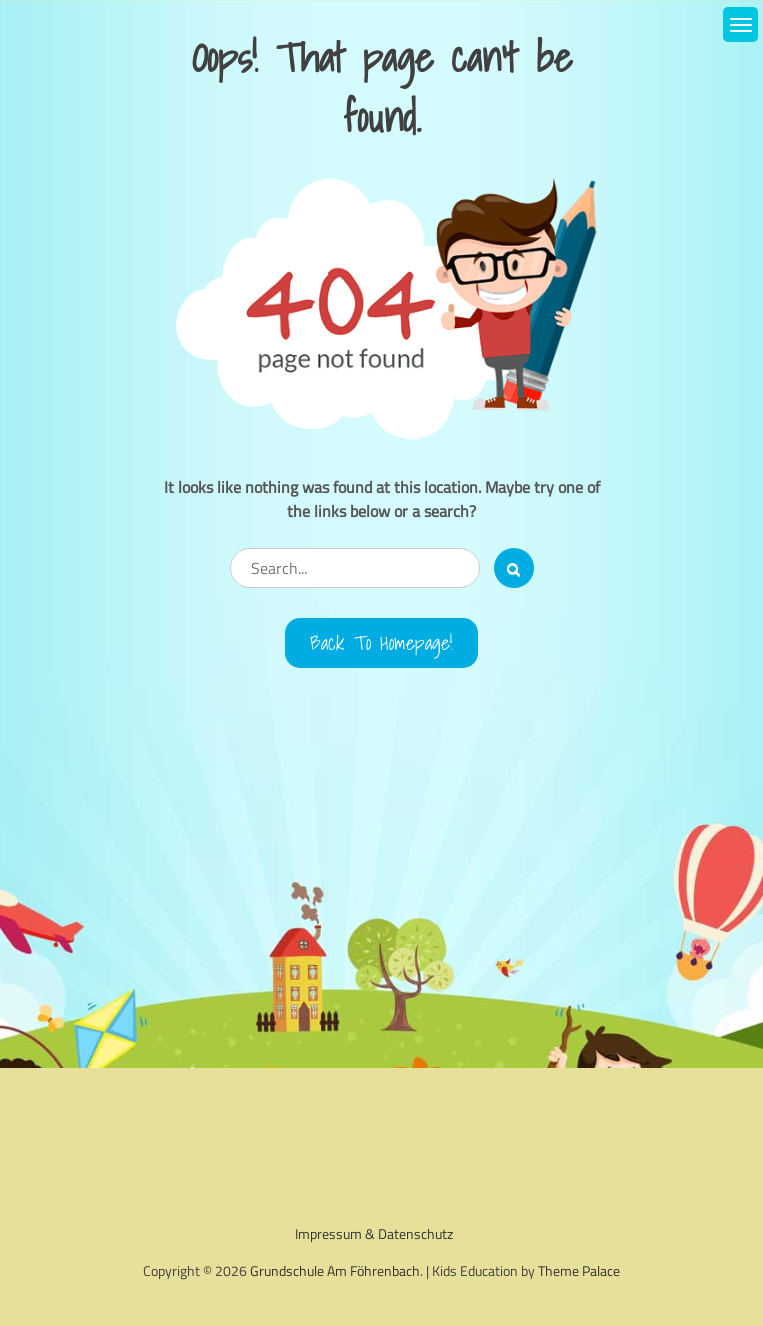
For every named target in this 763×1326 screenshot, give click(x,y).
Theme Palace (579, 1270)
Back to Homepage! (381, 643)
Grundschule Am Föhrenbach (335, 1270)
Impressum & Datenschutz (374, 1233)
